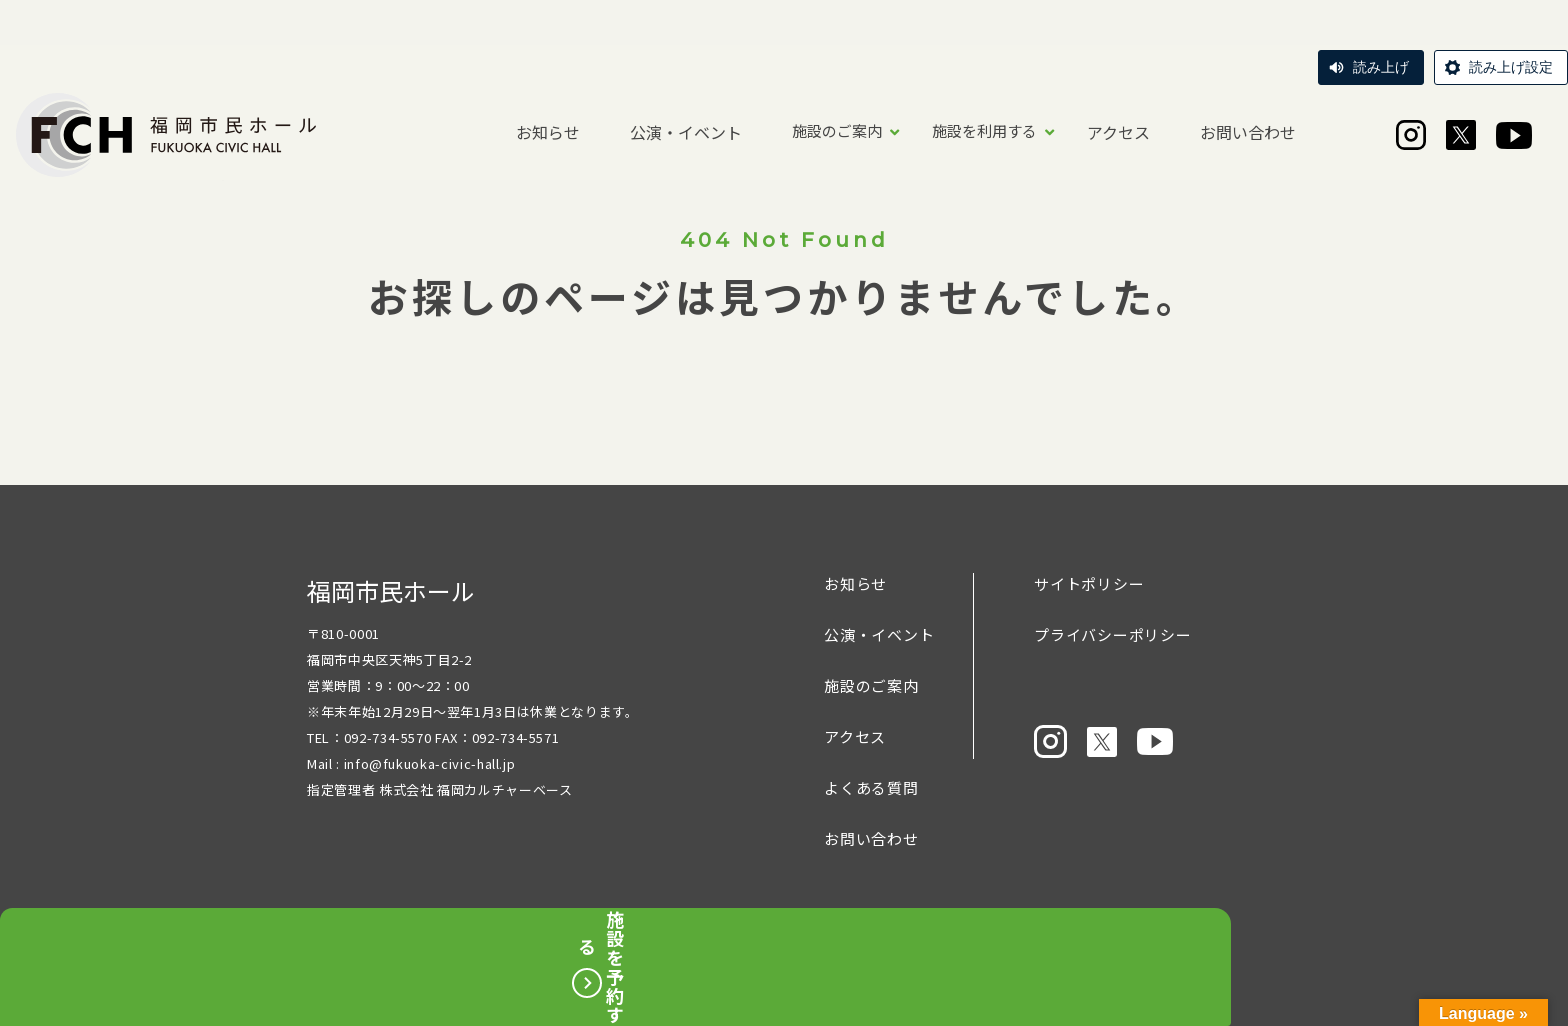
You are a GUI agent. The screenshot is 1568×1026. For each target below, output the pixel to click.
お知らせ (548, 132)
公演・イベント (686, 132)
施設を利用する (984, 130)
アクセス (1118, 132)
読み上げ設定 (1511, 67)
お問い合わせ (1248, 132)
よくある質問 (871, 787)
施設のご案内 (837, 130)
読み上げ (1381, 67)
